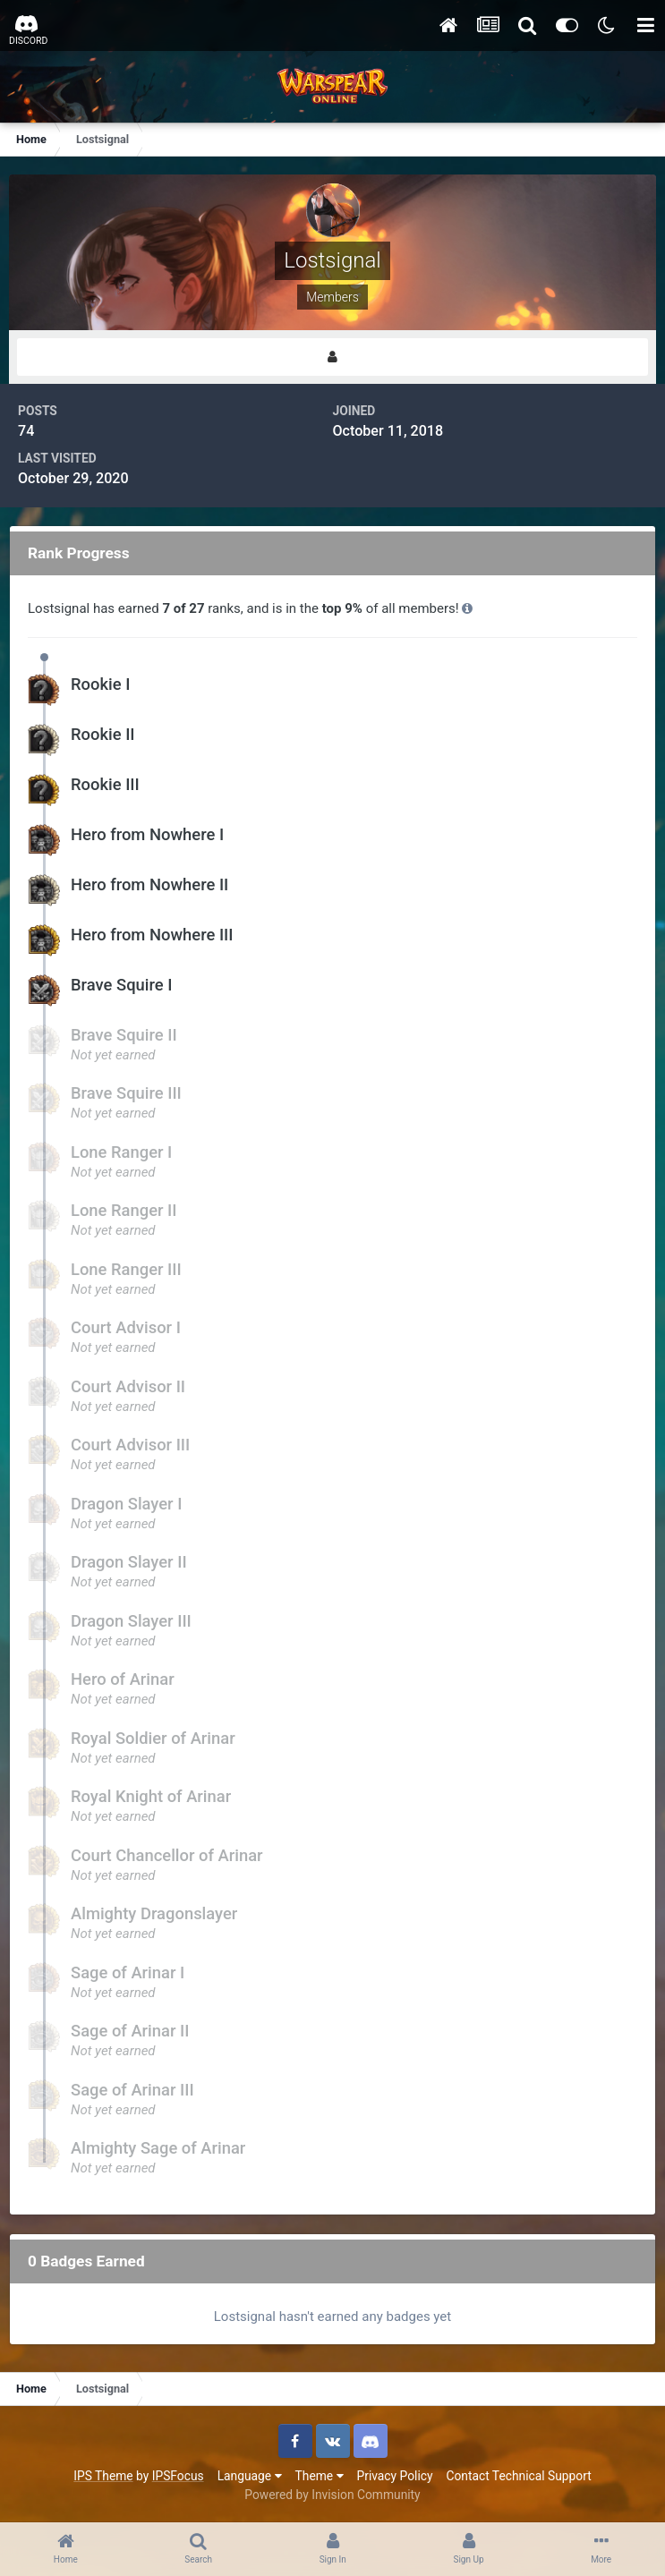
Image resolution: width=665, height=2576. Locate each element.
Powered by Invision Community (332, 2494)
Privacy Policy (395, 2476)
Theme (319, 2476)
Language (249, 2476)
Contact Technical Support (518, 2476)
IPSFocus (178, 2476)
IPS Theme (102, 2476)
